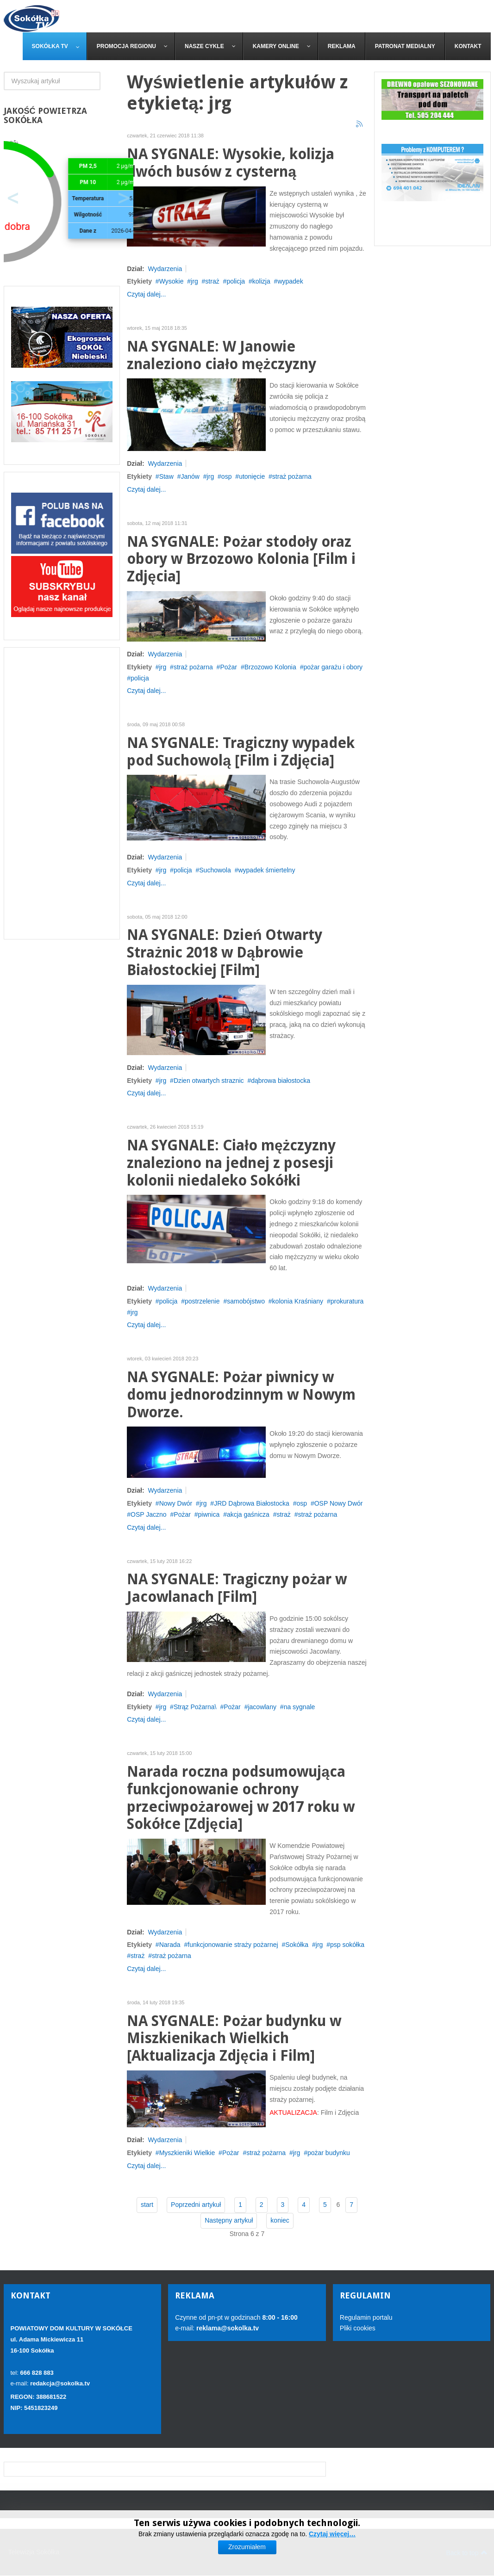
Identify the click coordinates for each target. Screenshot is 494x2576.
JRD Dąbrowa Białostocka (251, 1503)
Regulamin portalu (366, 2317)
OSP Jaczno (149, 1514)
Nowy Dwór (176, 1503)
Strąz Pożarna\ (195, 1707)
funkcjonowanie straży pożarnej (233, 1944)
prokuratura (347, 1301)
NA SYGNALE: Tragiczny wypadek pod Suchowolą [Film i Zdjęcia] (241, 752)
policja (235, 281)
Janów (190, 476)
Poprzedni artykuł (196, 2204)
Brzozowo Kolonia (270, 667)
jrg (194, 281)
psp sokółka (347, 1944)
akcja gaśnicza (248, 1514)
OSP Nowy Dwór (338, 1503)
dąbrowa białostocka (280, 1080)
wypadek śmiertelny (266, 870)
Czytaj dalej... (146, 294)
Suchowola (215, 870)
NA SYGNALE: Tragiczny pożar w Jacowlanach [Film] (237, 1588)
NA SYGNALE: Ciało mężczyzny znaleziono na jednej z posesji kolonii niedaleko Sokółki (231, 1163)
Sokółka (296, 1944)
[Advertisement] (62, 793)
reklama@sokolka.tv (226, 2328)
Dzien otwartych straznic (209, 1080)
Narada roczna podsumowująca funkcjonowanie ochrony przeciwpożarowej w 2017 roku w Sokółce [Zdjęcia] (241, 1798)
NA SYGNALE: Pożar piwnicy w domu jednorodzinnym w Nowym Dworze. (241, 1395)
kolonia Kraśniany (298, 1301)
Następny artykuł (229, 2220)
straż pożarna (292, 476)
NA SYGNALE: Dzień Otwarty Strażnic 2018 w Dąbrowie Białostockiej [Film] (224, 953)
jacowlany (262, 1707)
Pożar (228, 667)
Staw (166, 476)
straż (212, 281)
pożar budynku (328, 2152)
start (147, 2204)
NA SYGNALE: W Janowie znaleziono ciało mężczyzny (221, 355)
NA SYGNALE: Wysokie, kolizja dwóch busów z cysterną (230, 163)
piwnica (209, 1514)
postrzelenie (202, 1301)
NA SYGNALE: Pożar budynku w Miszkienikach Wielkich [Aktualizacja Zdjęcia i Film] (234, 2039)
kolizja (261, 281)
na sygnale (299, 1707)
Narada (170, 1944)
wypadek (290, 281)
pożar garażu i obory (333, 667)
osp (226, 476)
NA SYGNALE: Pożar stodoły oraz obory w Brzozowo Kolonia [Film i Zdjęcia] (241, 559)
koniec (279, 2220)
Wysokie (171, 281)
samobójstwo (246, 1301)
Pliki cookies (357, 2328)
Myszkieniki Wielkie (187, 2152)
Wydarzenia (165, 268)
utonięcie (252, 476)
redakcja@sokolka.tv (60, 2383)
